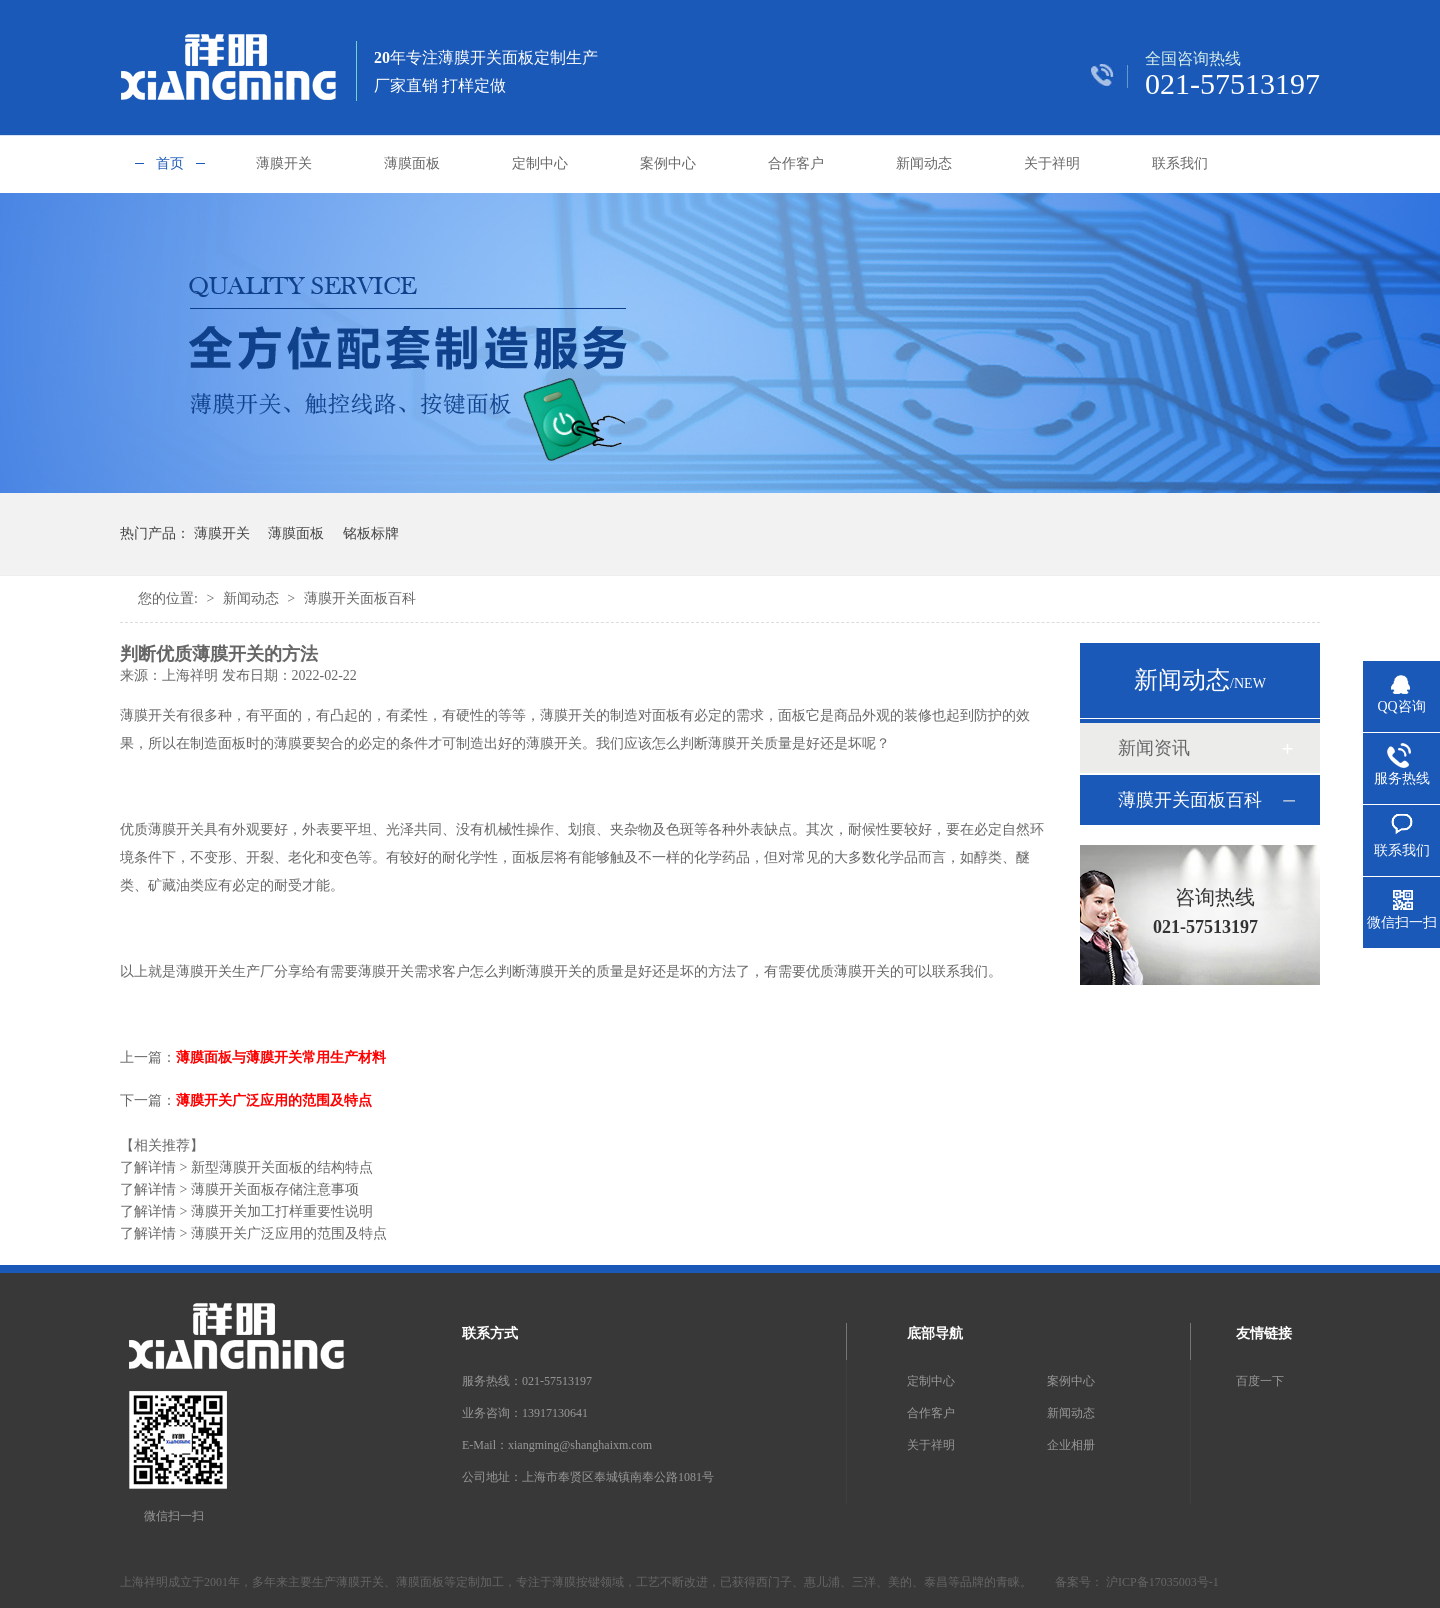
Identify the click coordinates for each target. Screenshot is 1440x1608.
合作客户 (796, 163)
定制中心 (540, 163)
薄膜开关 (284, 163)
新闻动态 (924, 163)
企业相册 (1071, 1445)
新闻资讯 (1154, 748)
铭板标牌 (371, 533)
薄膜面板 (412, 163)
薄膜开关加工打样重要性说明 (246, 1211)
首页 (170, 163)
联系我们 (1180, 163)
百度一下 (1260, 1381)
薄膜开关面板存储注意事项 (239, 1189)
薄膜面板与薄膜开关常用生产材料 (281, 1057)
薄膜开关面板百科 (360, 598)
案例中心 (668, 163)
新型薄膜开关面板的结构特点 (246, 1167)
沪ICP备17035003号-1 (1161, 1582)
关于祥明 (1052, 163)
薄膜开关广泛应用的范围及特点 (274, 1100)
